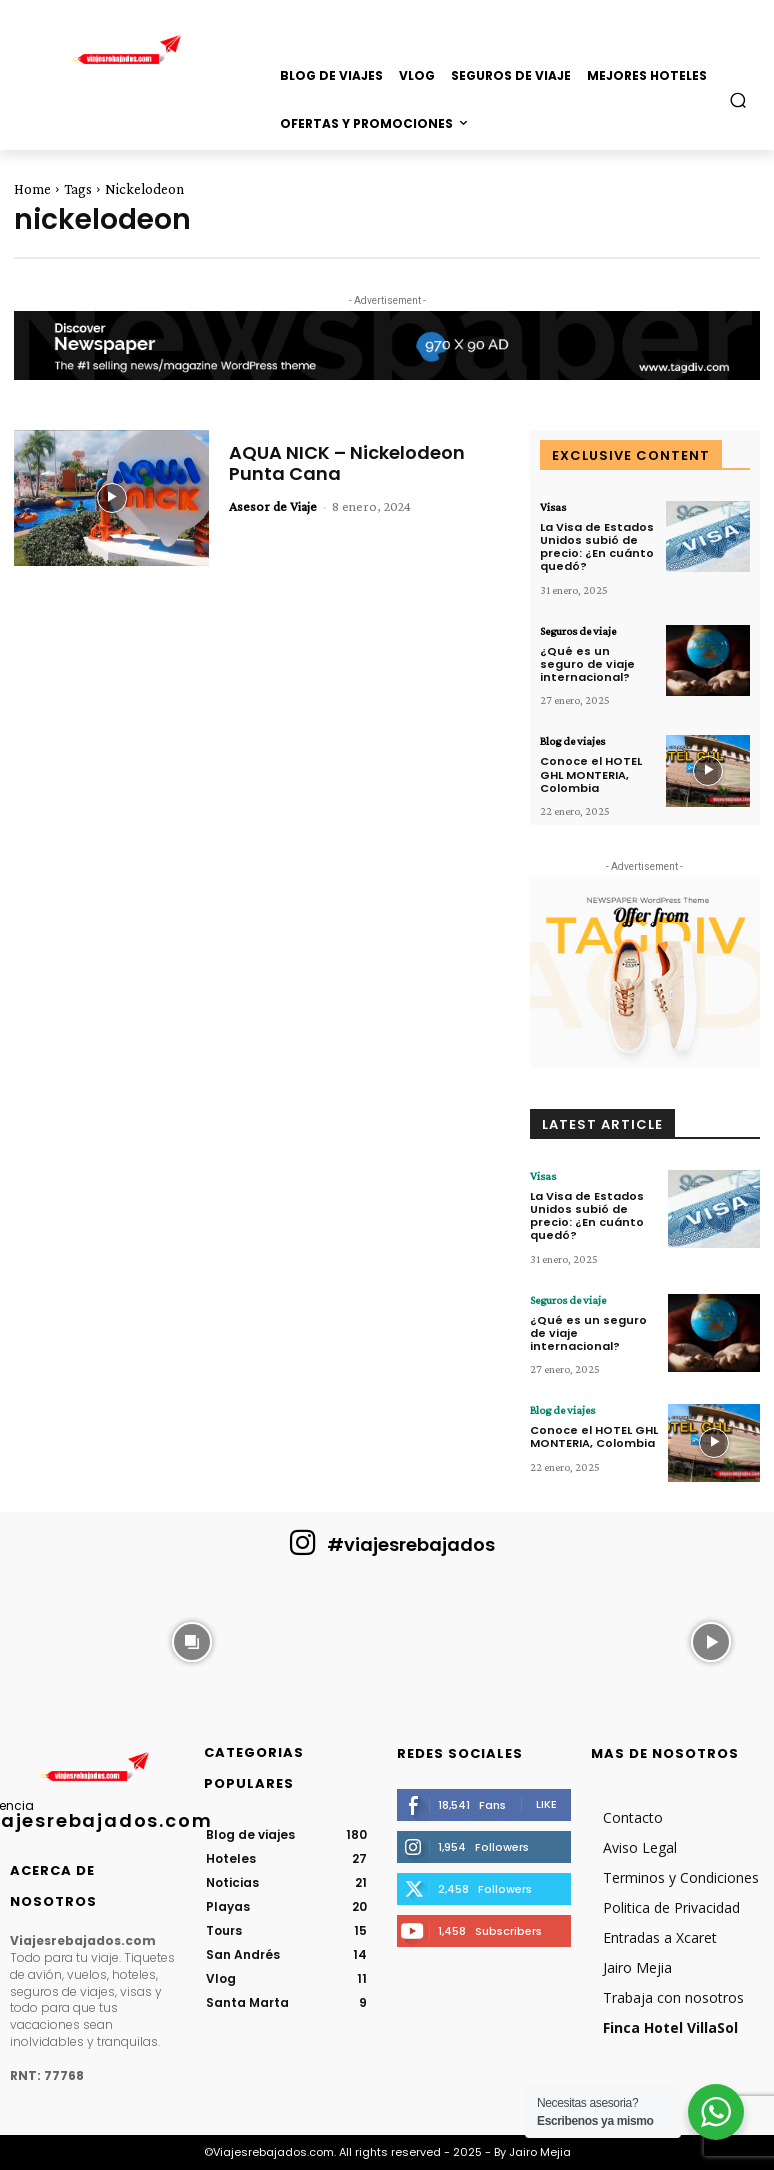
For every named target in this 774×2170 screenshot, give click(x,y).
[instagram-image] (63, 1640)
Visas (553, 507)
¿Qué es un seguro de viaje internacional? (587, 664)
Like (546, 1804)
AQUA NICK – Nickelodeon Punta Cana (347, 463)
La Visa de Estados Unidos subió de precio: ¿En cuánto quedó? (597, 547)
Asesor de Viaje (273, 506)
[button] (738, 99)
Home (32, 189)
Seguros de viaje (578, 631)
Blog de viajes (572, 741)
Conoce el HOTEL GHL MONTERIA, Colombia (591, 774)
